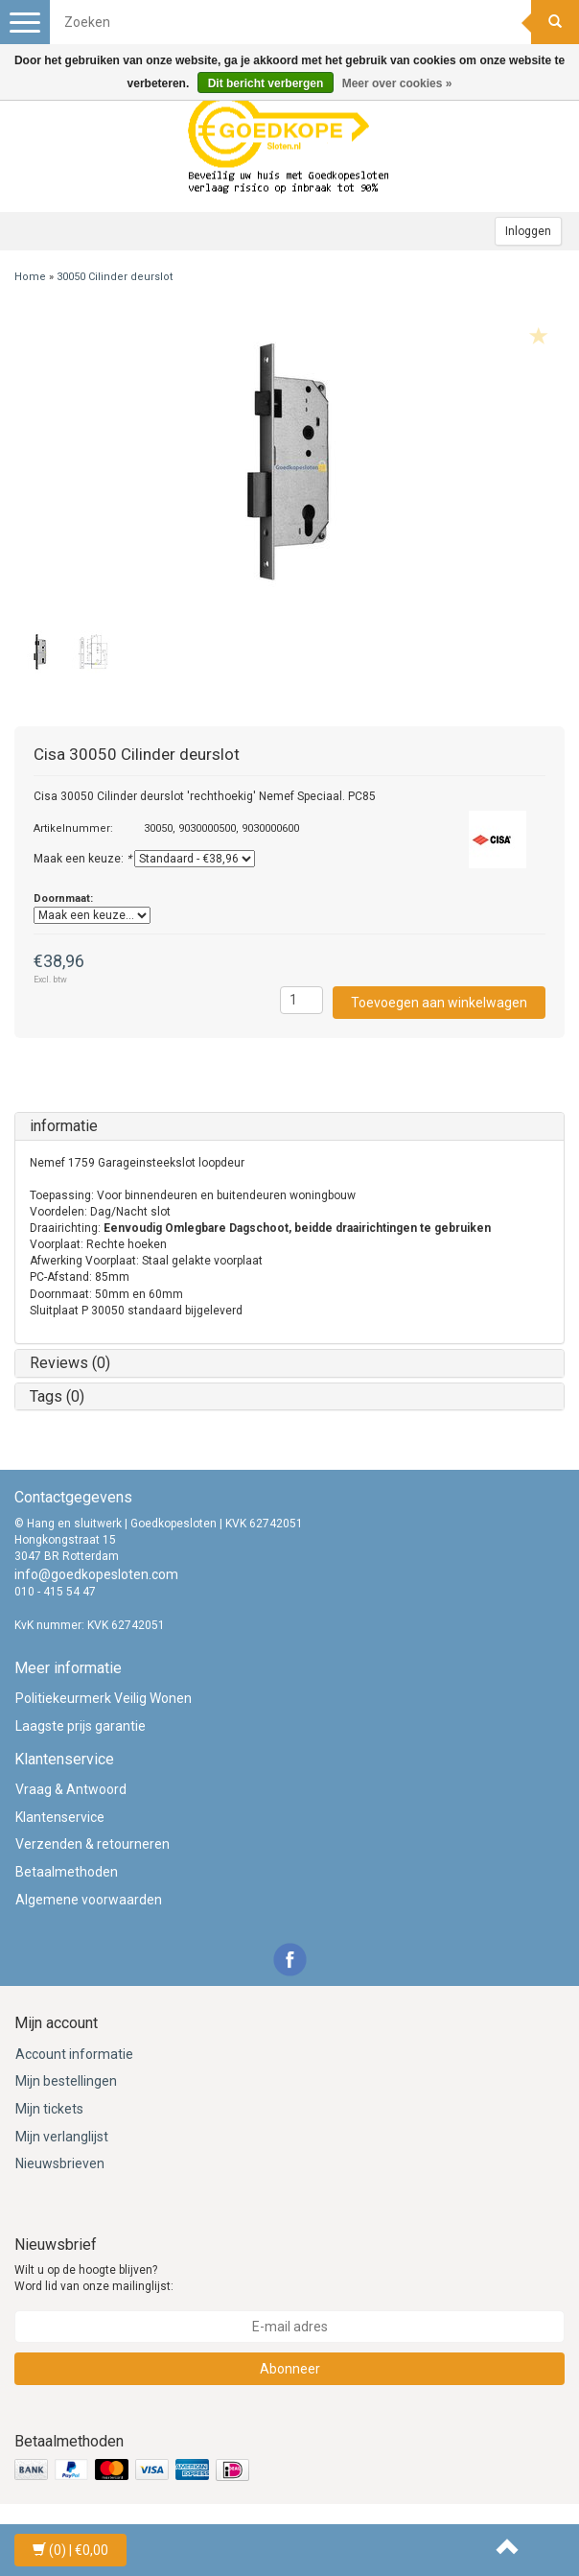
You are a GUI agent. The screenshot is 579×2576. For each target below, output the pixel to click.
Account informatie (74, 2054)
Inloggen (528, 231)
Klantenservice (59, 1817)
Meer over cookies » (397, 83)
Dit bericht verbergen (266, 83)
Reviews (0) (70, 1363)
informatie (64, 1126)
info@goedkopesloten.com (96, 1574)
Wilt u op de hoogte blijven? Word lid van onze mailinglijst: (94, 2278)
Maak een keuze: (82, 858)
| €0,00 (70, 2550)
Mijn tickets (49, 2108)
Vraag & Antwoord (71, 1789)
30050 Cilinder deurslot (115, 277)
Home (30, 277)
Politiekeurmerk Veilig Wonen (103, 1698)
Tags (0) (57, 1396)
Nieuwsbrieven (59, 2163)
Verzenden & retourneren (92, 1844)
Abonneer (290, 2368)
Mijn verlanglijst (61, 2136)
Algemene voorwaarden (88, 1899)
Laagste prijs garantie (80, 1726)
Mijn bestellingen (66, 2081)
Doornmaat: (63, 898)
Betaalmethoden (66, 1871)
